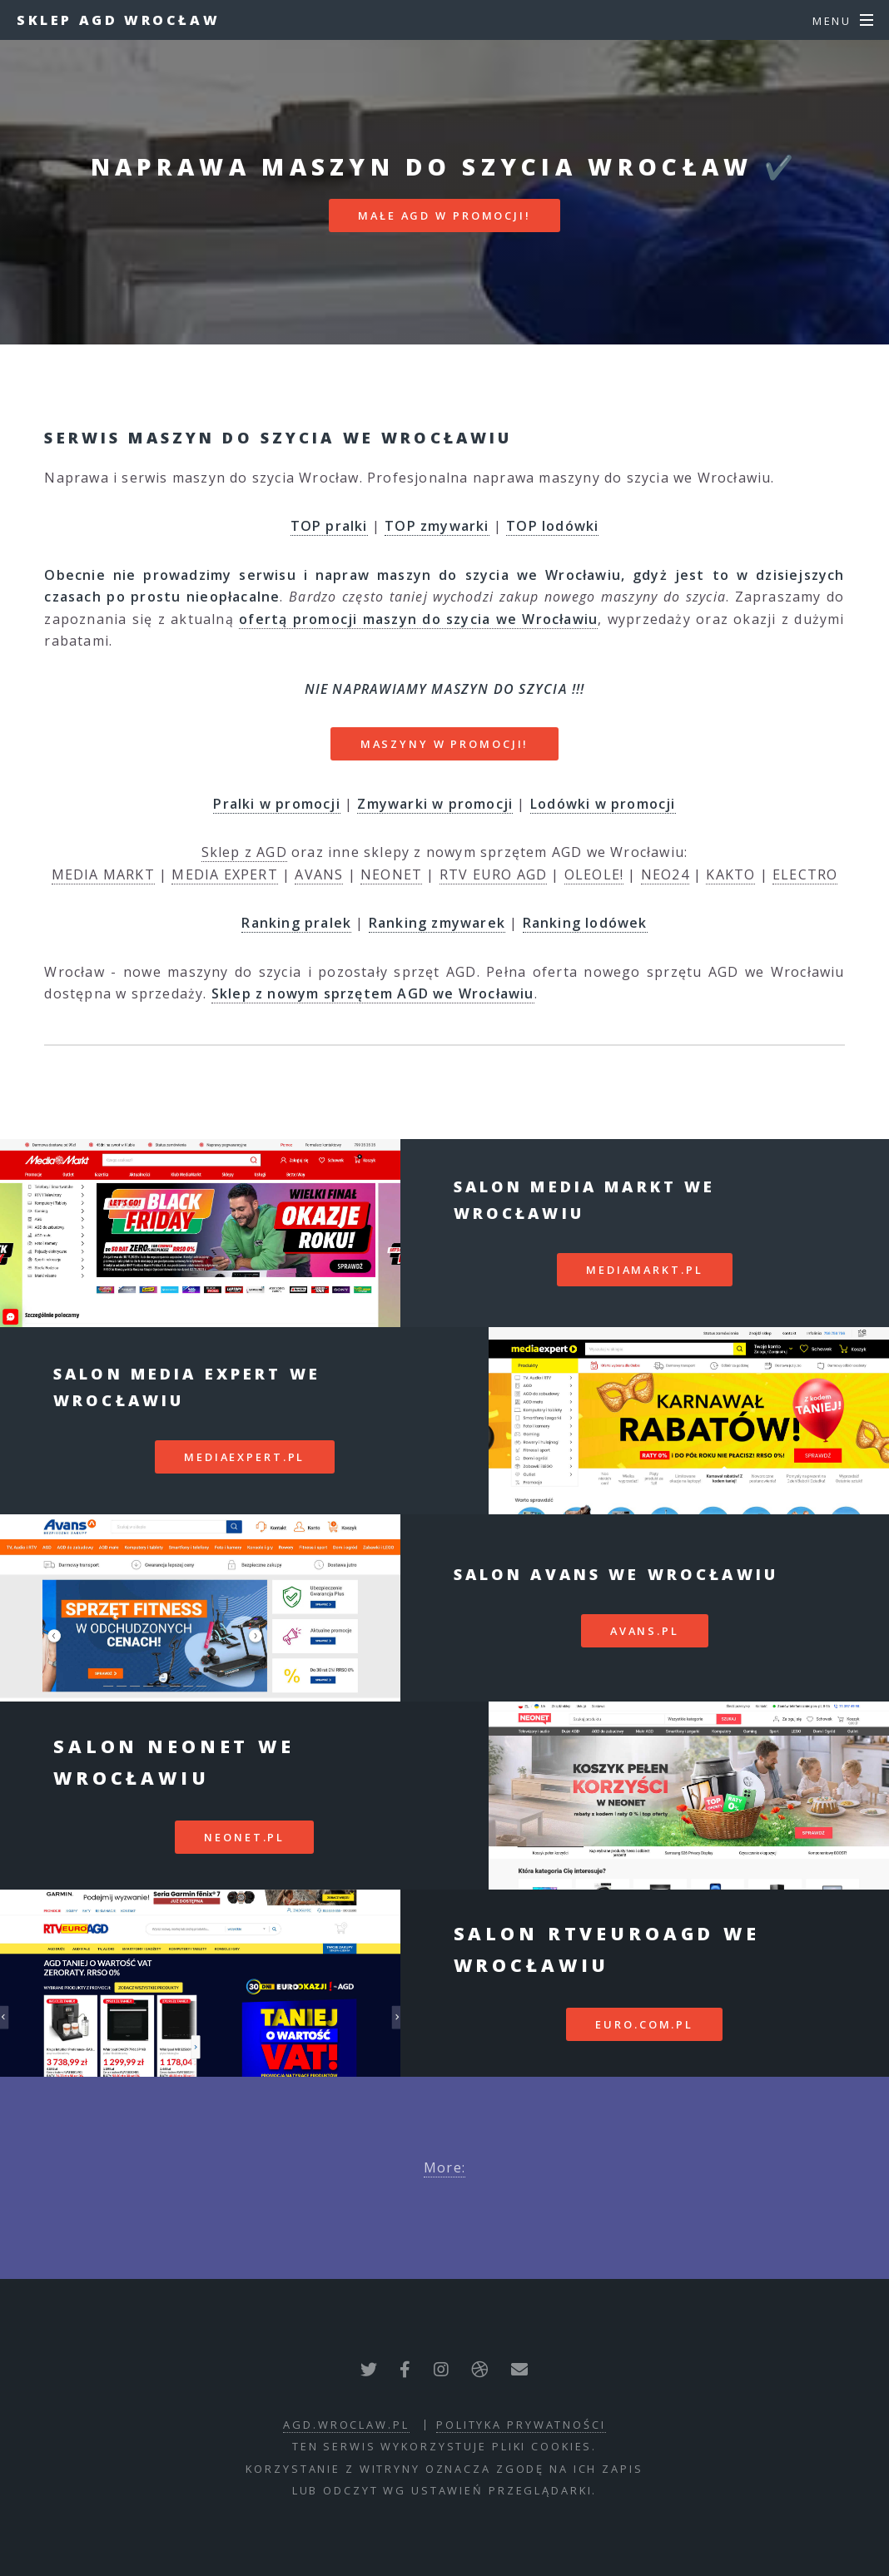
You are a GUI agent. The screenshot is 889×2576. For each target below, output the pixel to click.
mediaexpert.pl (244, 1456)
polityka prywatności (521, 2424)
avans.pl (644, 1630)
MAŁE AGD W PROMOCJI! (444, 215)
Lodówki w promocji (603, 804)
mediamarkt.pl (644, 1269)
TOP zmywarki (437, 526)
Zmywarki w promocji (435, 804)
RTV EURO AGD (493, 874)
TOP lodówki (552, 526)
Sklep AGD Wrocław (118, 20)
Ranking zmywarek (437, 923)
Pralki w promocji (276, 804)
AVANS (319, 874)
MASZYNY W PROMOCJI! (444, 743)
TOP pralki (329, 526)
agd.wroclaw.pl (346, 2424)
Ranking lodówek (585, 923)
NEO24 (665, 874)
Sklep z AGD (244, 852)
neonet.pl (244, 1837)
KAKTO (730, 874)
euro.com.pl (644, 2024)
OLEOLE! (593, 874)
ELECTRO (804, 874)
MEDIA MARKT (103, 874)
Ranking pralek (296, 923)
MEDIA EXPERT (224, 874)
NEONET (391, 874)
